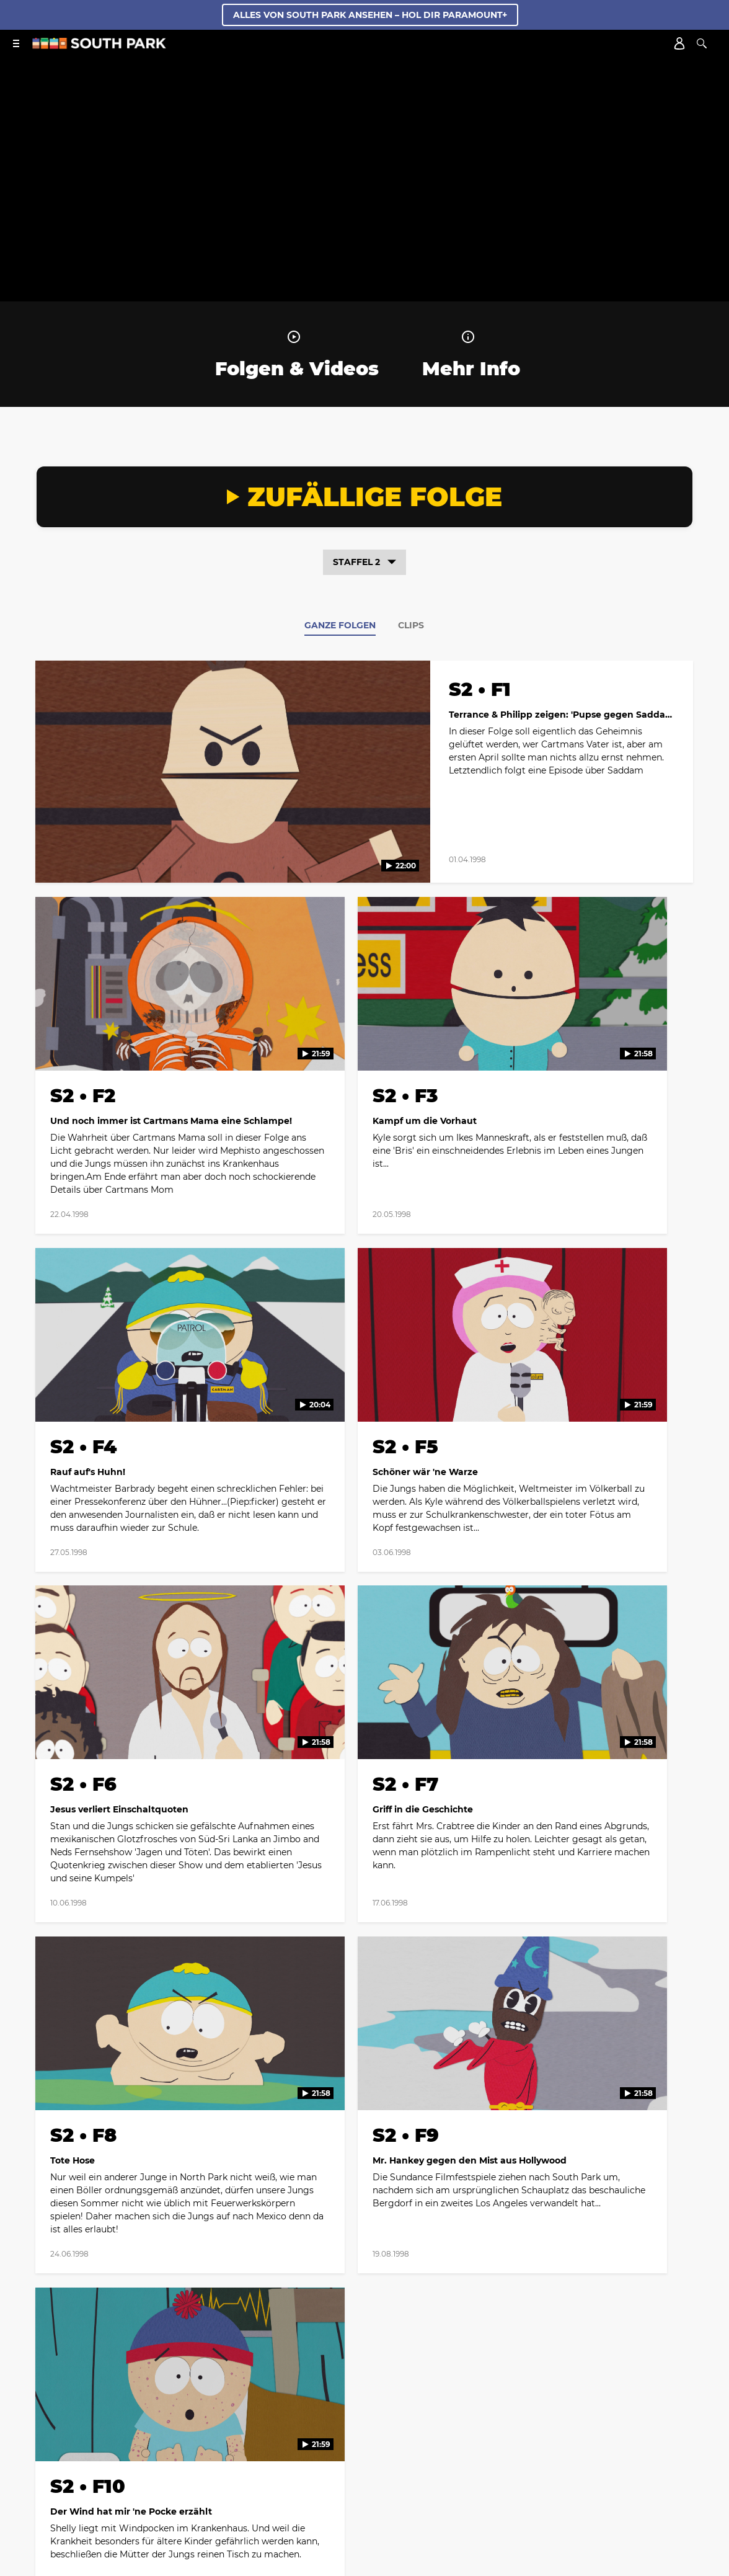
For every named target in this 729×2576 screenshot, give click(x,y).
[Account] (679, 43)
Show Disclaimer (317, 2440)
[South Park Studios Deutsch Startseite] (99, 45)
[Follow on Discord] (409, 2470)
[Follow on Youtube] (424, 2107)
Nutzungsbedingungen (549, 2266)
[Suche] (702, 43)
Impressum (626, 2423)
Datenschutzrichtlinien (444, 2266)
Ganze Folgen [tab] (340, 625)
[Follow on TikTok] (394, 2107)
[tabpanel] (364, 1280)
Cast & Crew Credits (237, 2423)
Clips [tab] (411, 625)
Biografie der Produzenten (132, 2423)
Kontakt (368, 2423)
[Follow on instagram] (364, 2107)
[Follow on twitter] (334, 2107)
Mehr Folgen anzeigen (364, 1913)
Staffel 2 (364, 562)
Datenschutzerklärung (442, 2423)
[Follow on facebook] (305, 2107)
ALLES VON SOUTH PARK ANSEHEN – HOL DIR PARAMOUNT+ (370, 14)
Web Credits (314, 2423)
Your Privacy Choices (405, 2440)
